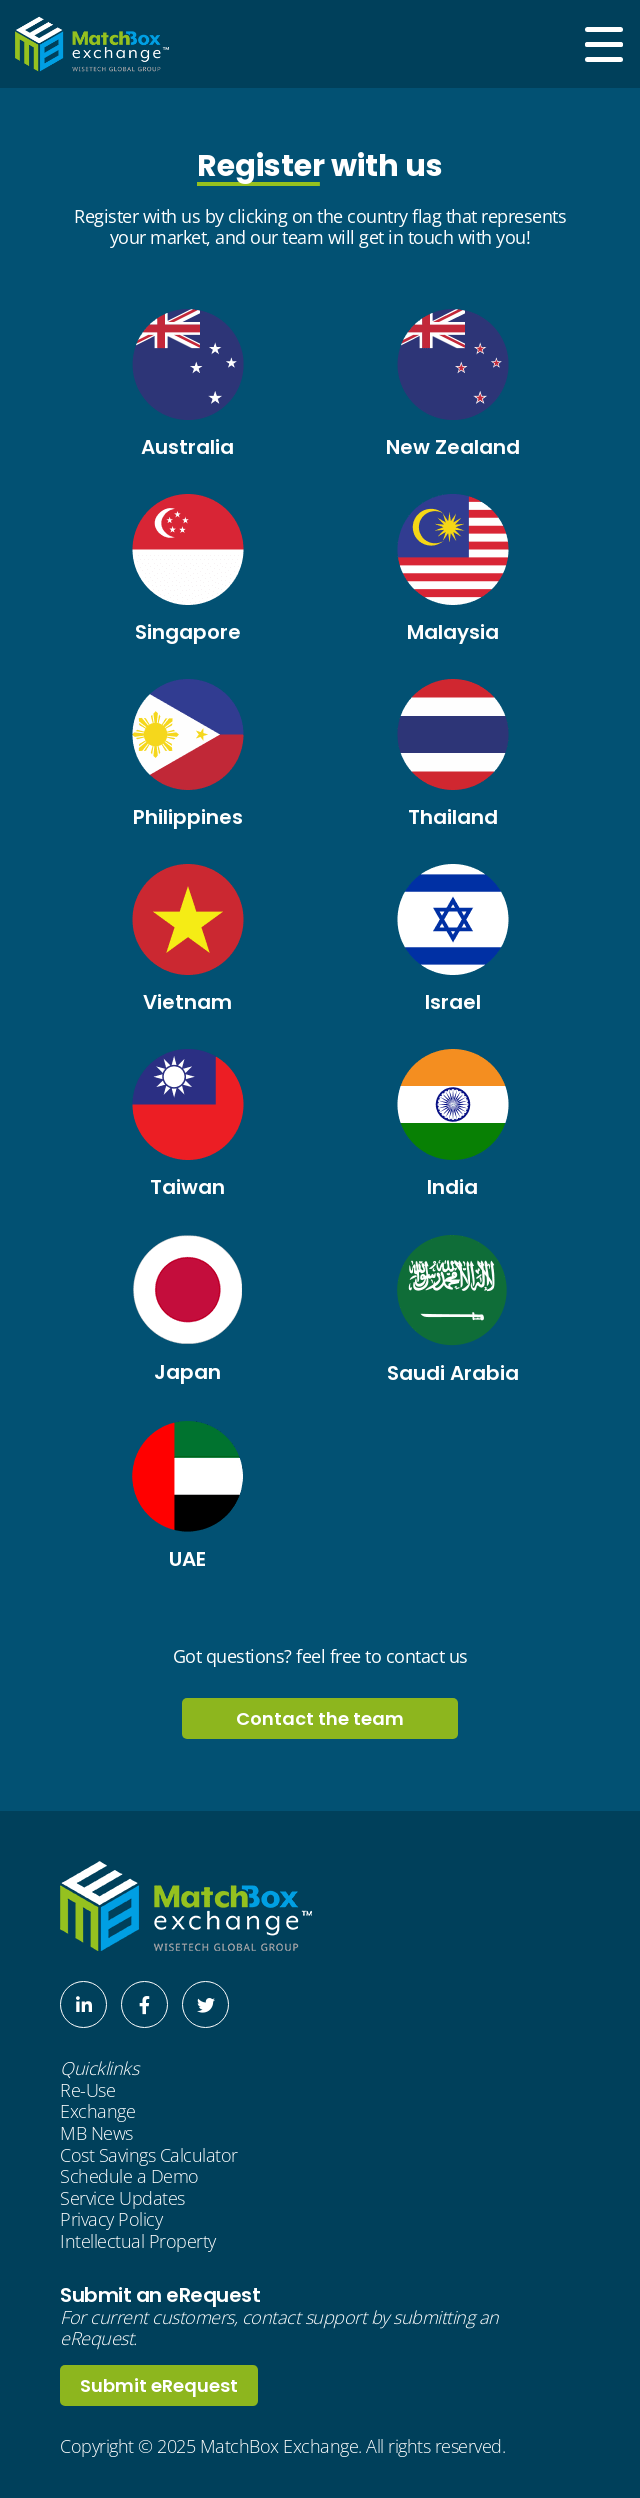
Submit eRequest (159, 2385)
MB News (96, 2134)
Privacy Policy (111, 2220)
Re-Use (87, 2091)
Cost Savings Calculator (149, 2156)
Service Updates (122, 2199)
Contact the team (320, 1718)
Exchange (97, 2112)
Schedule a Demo (129, 2177)
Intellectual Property (138, 2242)
